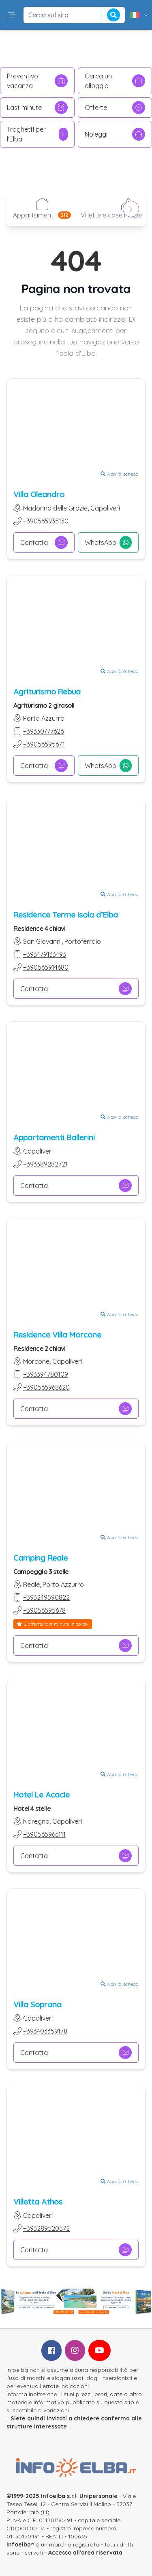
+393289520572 (46, 2228)
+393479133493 (44, 954)
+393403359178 (45, 2031)
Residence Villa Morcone (57, 1334)
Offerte (115, 107)
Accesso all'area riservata (85, 2552)
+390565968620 (46, 1387)
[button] (12, 15)
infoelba (18, 2544)
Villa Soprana (37, 2004)
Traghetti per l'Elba (37, 134)
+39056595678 (44, 1610)
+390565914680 (46, 967)
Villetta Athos (37, 2201)
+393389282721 (45, 1164)
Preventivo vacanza (37, 81)
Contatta (44, 542)
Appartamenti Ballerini (54, 1137)
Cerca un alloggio (115, 81)
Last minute (37, 107)
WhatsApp (108, 542)
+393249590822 (46, 1597)
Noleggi (115, 134)
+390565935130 (46, 521)
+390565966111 (44, 1834)
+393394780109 (45, 1374)
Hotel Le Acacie (41, 1794)
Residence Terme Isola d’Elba (65, 914)
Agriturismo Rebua (47, 691)
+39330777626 (43, 731)
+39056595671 (44, 744)
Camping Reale (40, 1558)
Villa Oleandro (38, 494)
